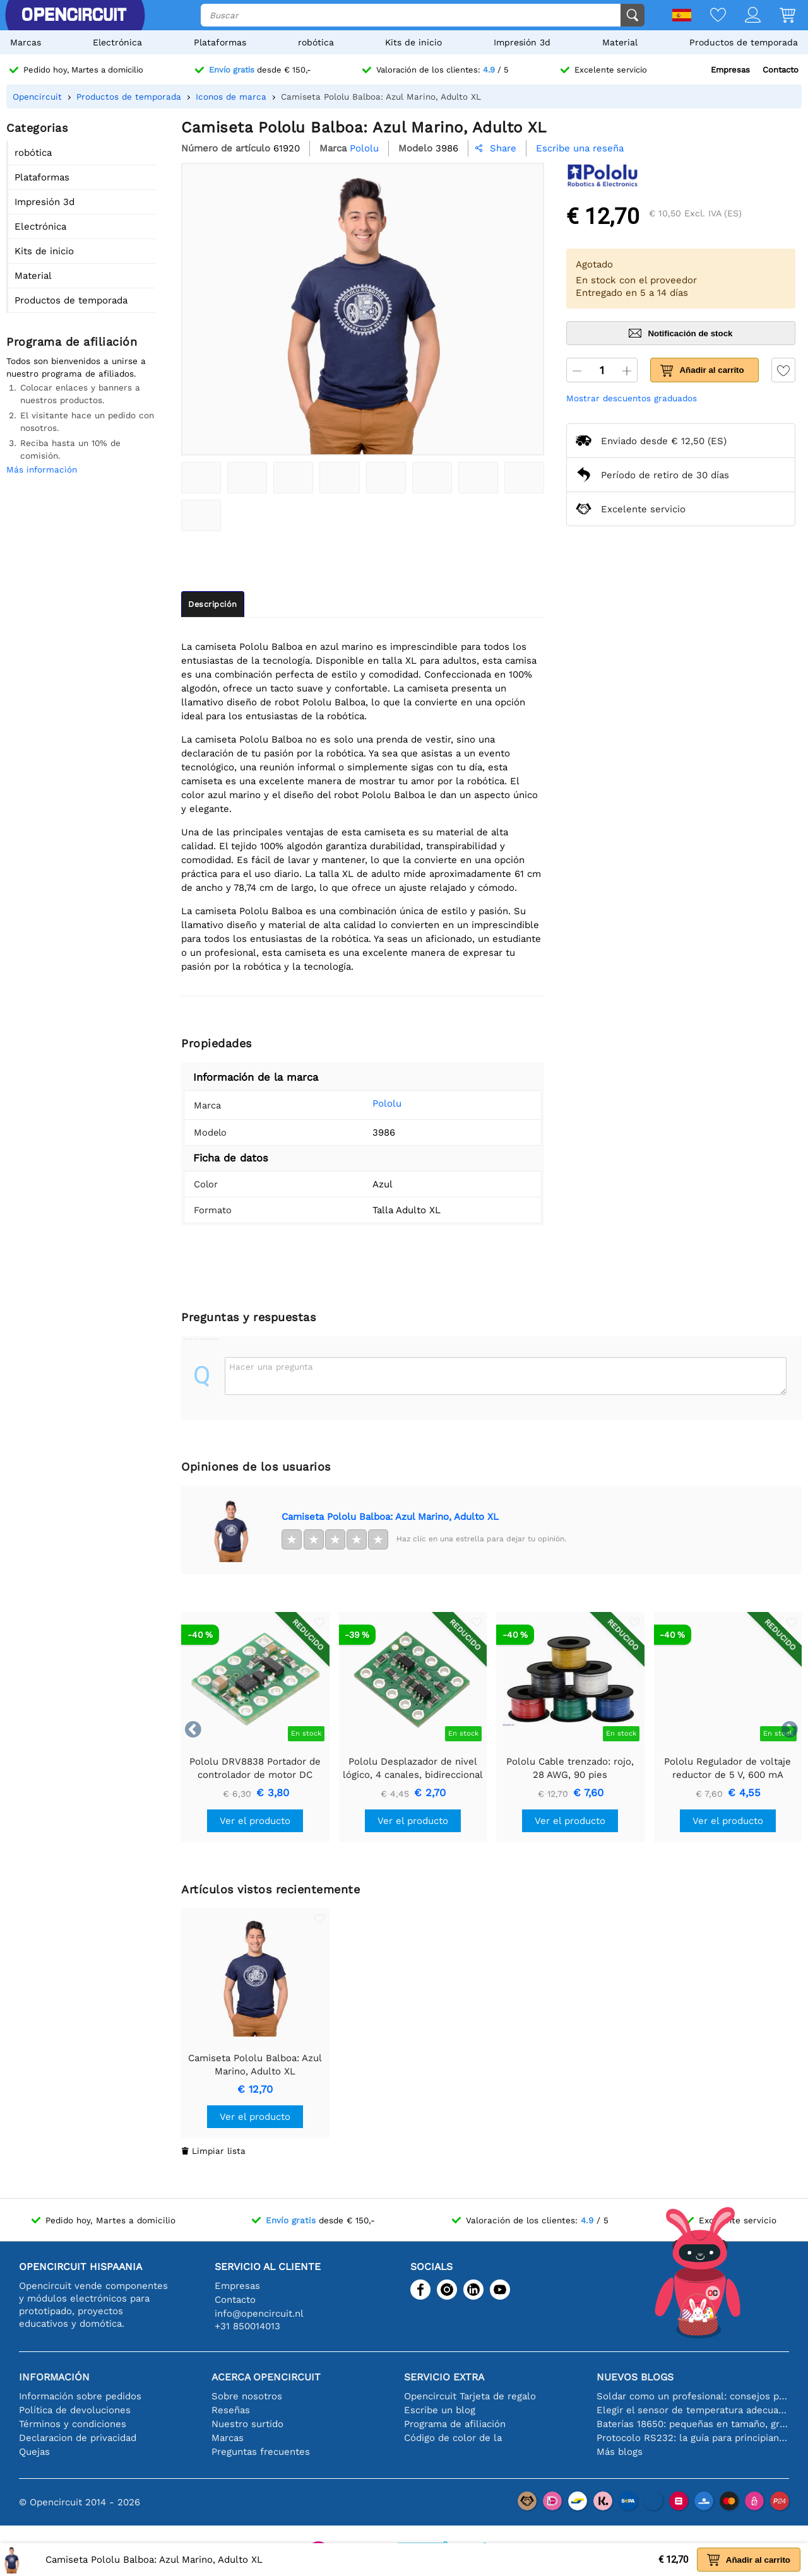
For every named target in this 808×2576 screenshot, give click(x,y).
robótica (316, 42)
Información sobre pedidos (80, 2396)
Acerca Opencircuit (266, 2377)
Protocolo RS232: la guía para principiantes (693, 2438)
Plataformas (220, 42)
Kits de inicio (413, 42)
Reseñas (230, 2410)
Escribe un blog (439, 2410)
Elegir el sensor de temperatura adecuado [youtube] (693, 2410)
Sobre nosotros (246, 2396)
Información (54, 2377)
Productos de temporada (743, 42)
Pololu (369, 1103)
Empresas (730, 69)
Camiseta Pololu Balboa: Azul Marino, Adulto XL (390, 1516)
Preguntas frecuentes (260, 2451)
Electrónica (117, 42)
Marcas (25, 42)
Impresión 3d (522, 42)
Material (620, 42)
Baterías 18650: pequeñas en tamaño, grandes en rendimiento (693, 2424)
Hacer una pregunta (271, 1367)
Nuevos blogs (635, 2377)
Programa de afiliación (455, 2424)
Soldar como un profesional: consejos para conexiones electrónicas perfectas (693, 2396)
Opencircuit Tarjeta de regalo (470, 2396)
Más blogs (620, 2451)
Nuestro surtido (247, 2424)
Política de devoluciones (75, 2410)
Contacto (781, 69)
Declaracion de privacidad (77, 2438)
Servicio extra (444, 2377)
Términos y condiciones (72, 2424)
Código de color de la (453, 2438)
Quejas (34, 2451)
